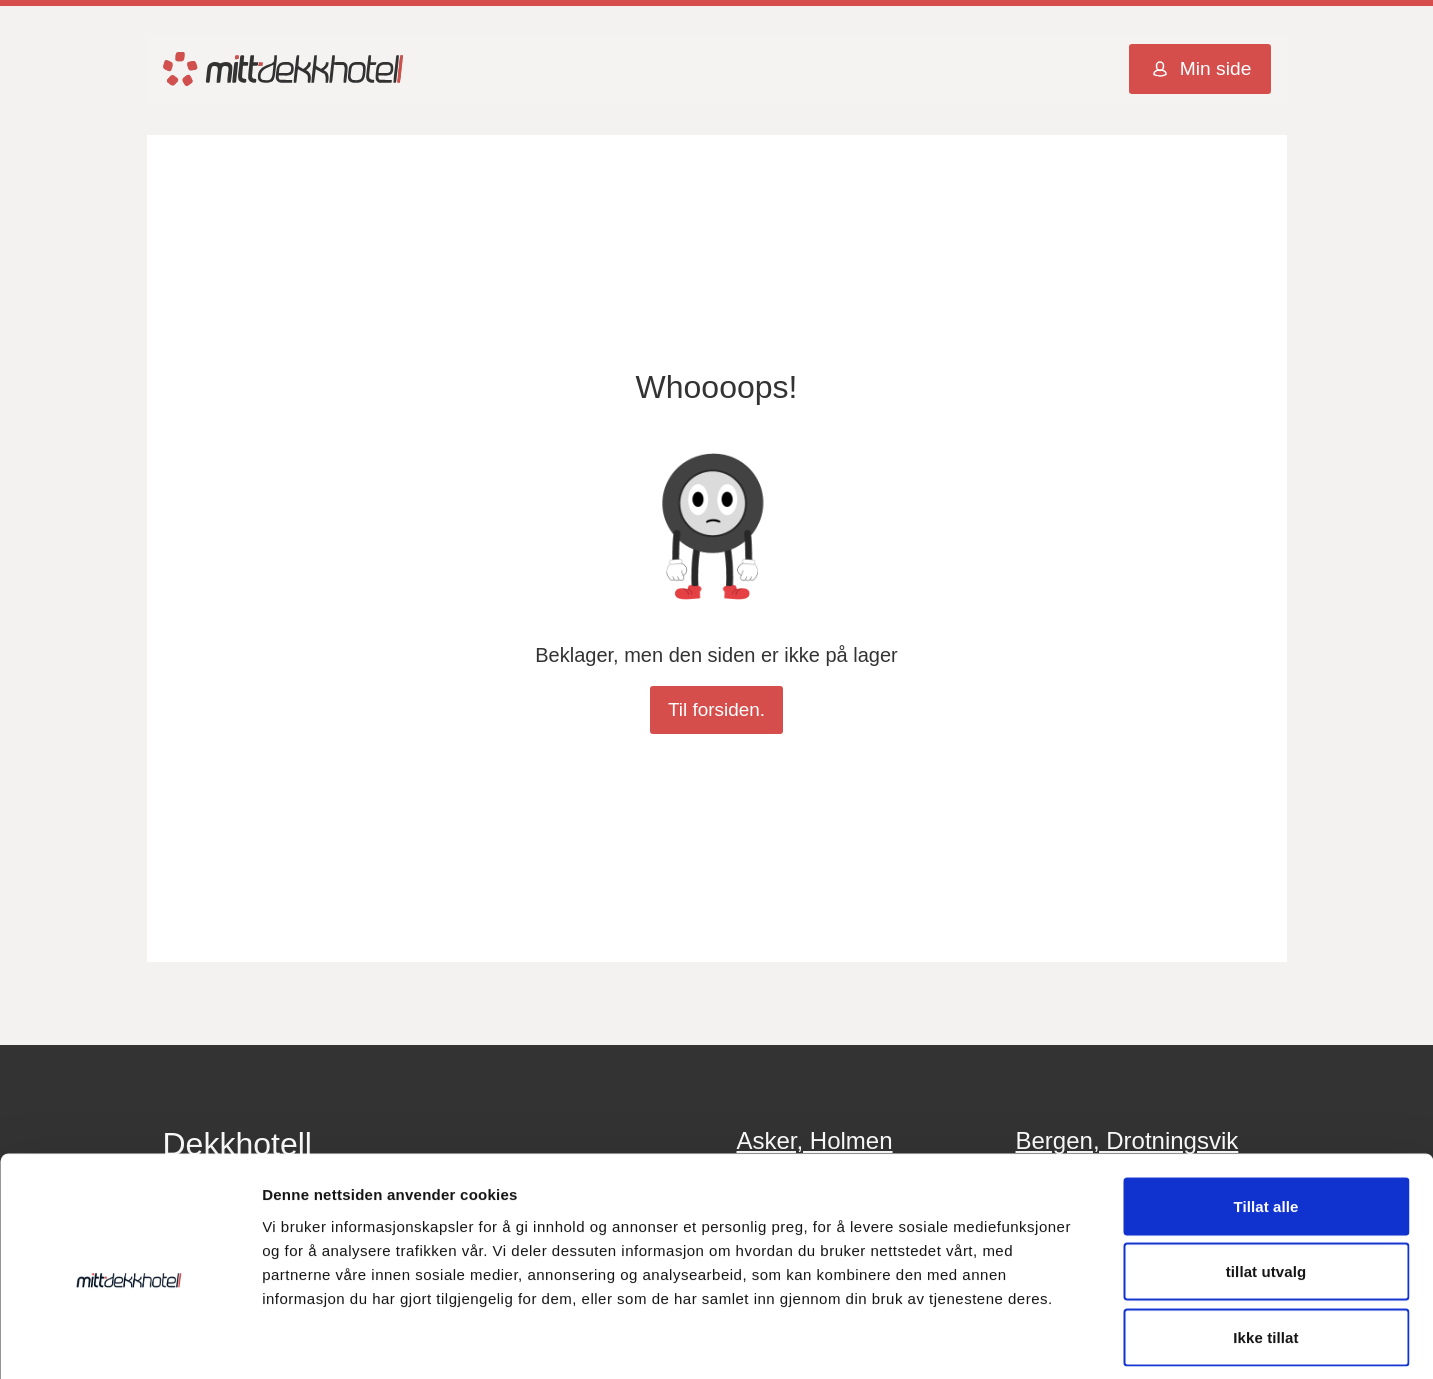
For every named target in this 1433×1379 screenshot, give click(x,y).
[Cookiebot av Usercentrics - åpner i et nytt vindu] (129, 1340)
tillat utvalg (1266, 1182)
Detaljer (1065, 1339)
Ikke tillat (1265, 1247)
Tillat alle (1265, 1116)
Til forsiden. (716, 710)
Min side (1199, 71)
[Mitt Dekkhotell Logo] (283, 70)
